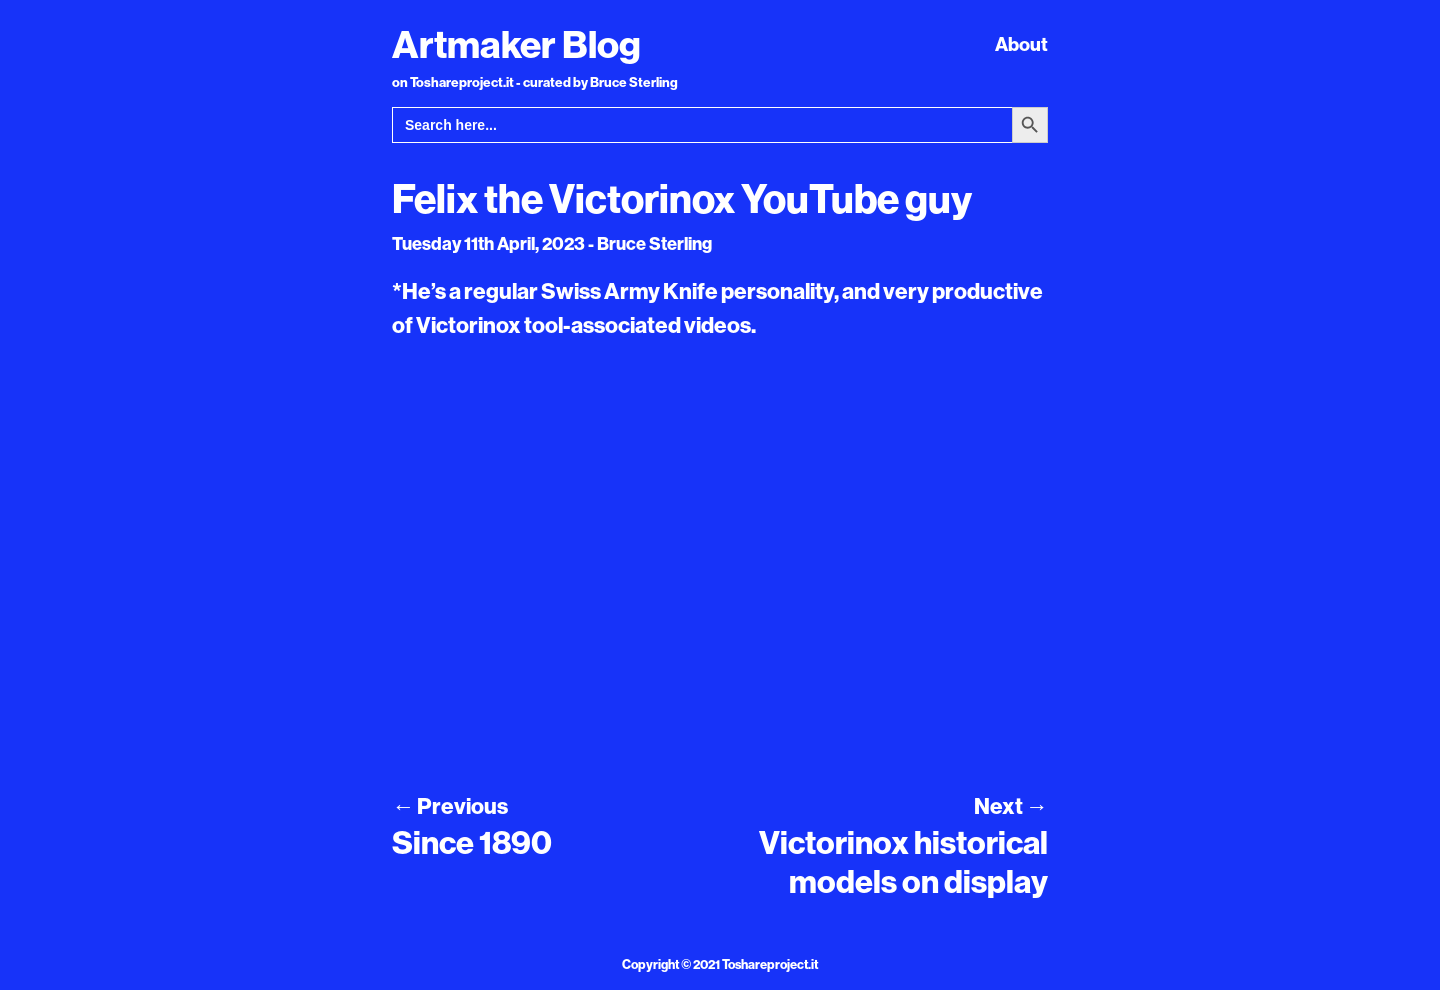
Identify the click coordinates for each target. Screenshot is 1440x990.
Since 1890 (472, 842)
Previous (450, 806)
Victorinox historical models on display (903, 861)
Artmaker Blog (516, 44)
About (1021, 44)
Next (1011, 806)
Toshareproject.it (770, 964)
